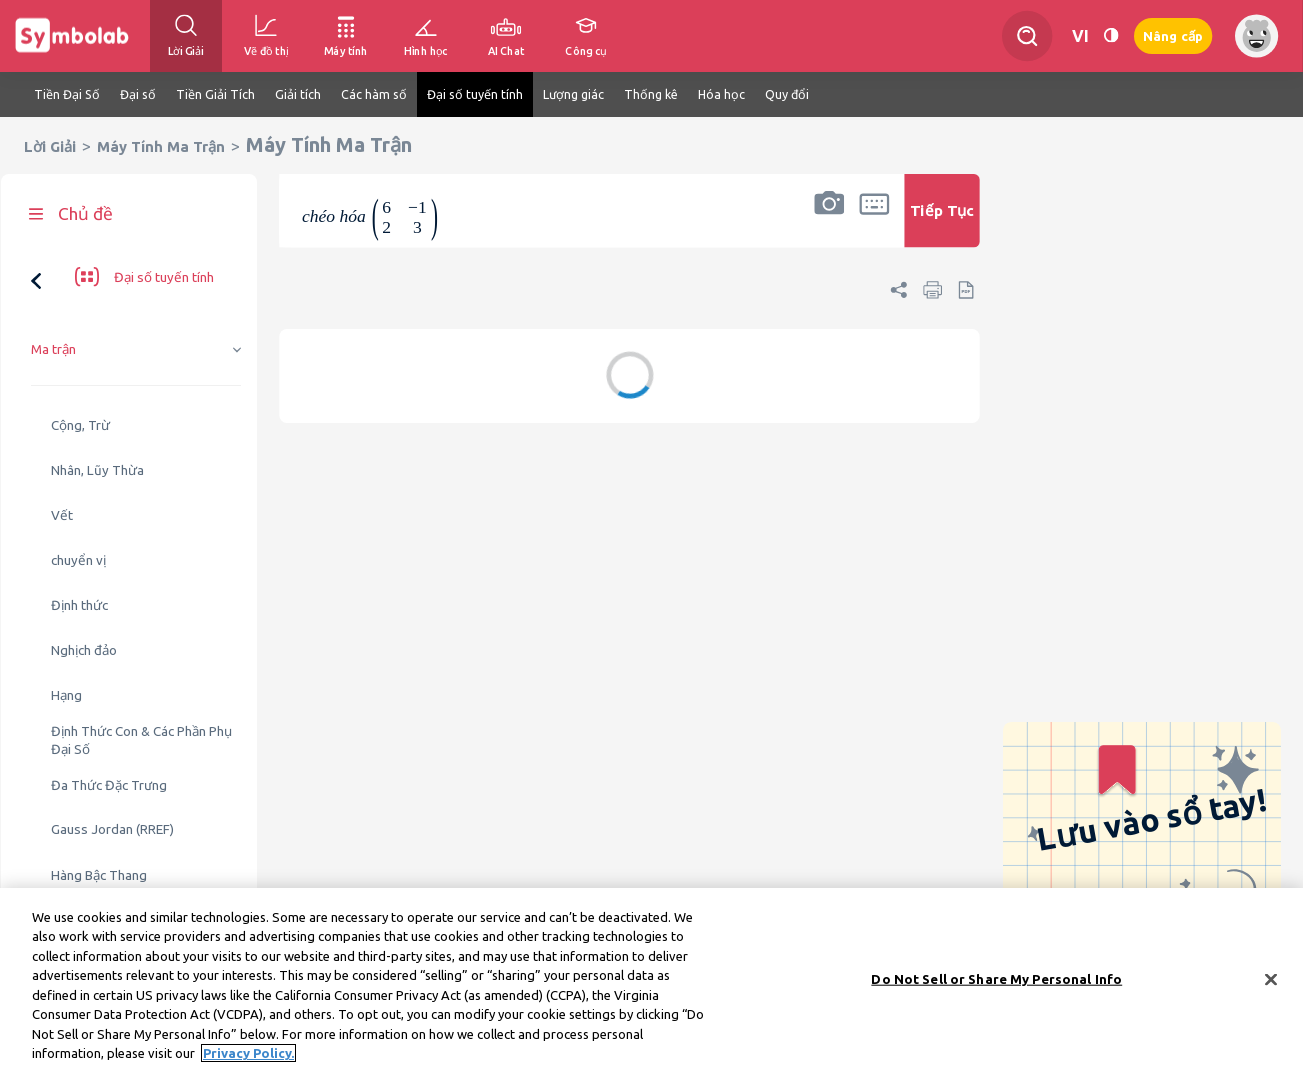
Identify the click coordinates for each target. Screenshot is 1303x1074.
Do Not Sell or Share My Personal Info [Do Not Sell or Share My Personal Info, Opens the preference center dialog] (996, 982)
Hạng (66, 623)
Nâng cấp (1173, 36)
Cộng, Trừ (80, 353)
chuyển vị (78, 488)
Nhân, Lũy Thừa (97, 398)
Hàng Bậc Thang (99, 803)
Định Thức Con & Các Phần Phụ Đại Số (141, 668)
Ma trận (53, 277)
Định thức (79, 533)
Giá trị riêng (85, 848)
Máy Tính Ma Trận (161, 146)
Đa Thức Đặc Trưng (109, 713)
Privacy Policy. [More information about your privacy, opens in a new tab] (248, 1057)
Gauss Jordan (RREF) (112, 757)
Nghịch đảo (84, 578)
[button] (829, 223)
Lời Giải (50, 146)
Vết (62, 443)
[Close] (1271, 983)
